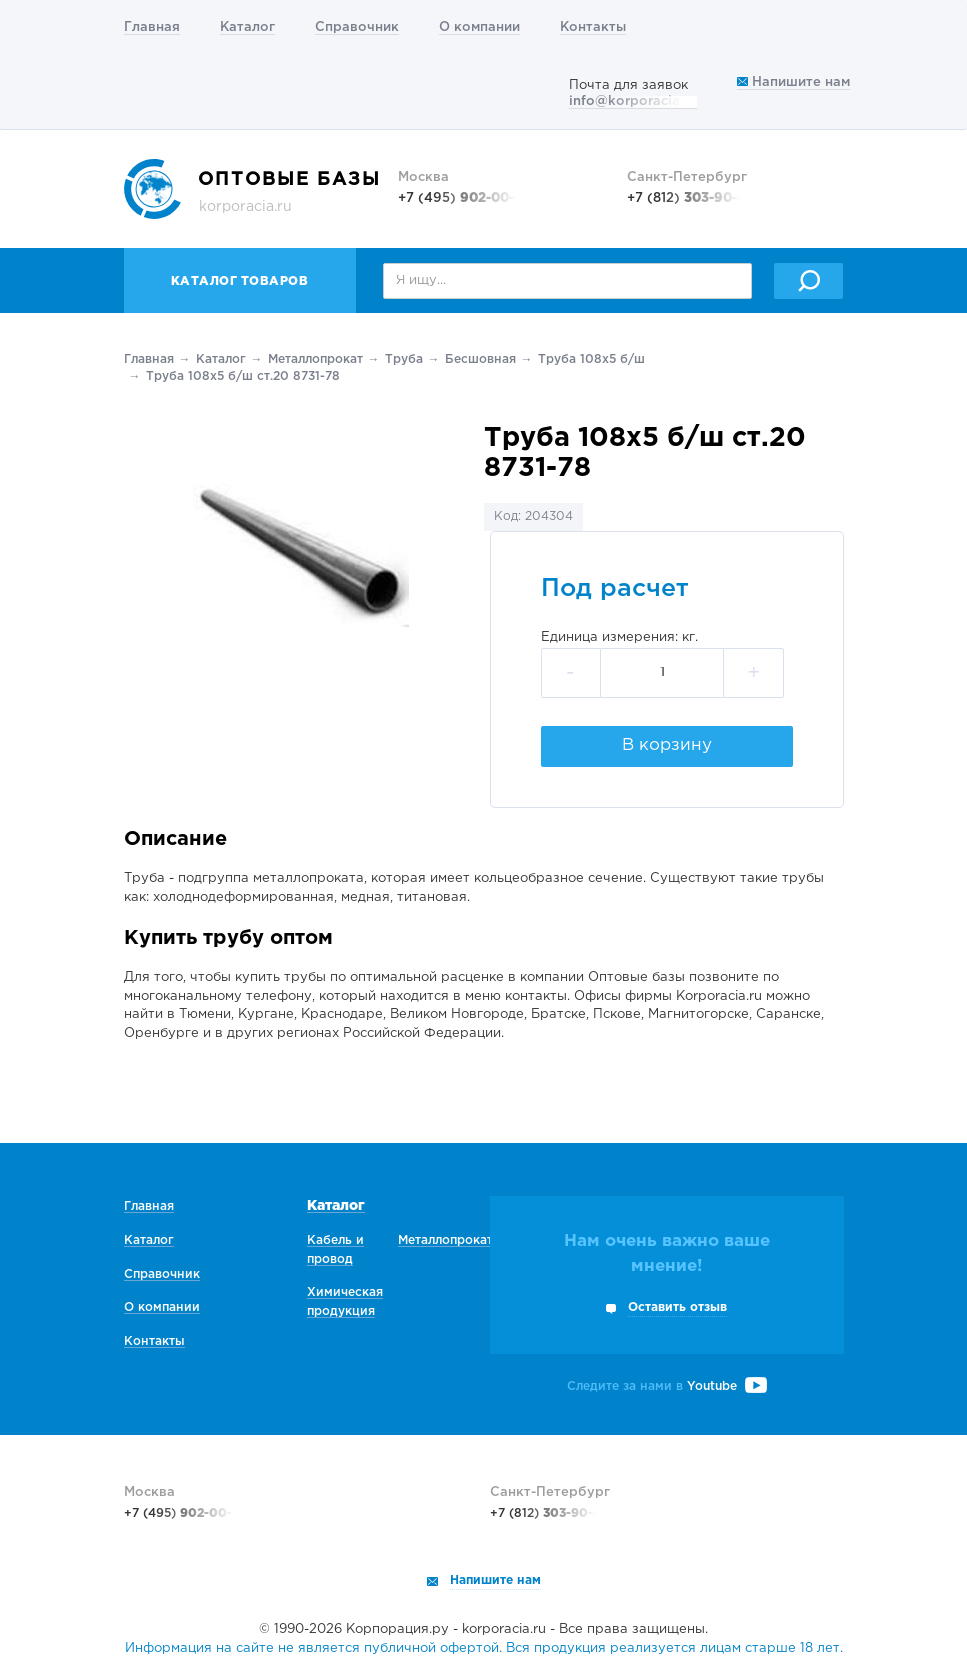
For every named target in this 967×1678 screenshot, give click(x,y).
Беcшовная (480, 359)
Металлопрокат (315, 359)
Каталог (247, 27)
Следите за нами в (667, 1386)
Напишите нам (793, 82)
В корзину (667, 745)
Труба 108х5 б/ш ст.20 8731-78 (243, 376)
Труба (404, 359)
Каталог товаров (240, 281)
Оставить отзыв (677, 1307)
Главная (152, 27)
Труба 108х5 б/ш (591, 359)
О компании (479, 27)
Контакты (593, 27)
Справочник (357, 27)
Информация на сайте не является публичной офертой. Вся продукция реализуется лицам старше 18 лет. (484, 1648)
